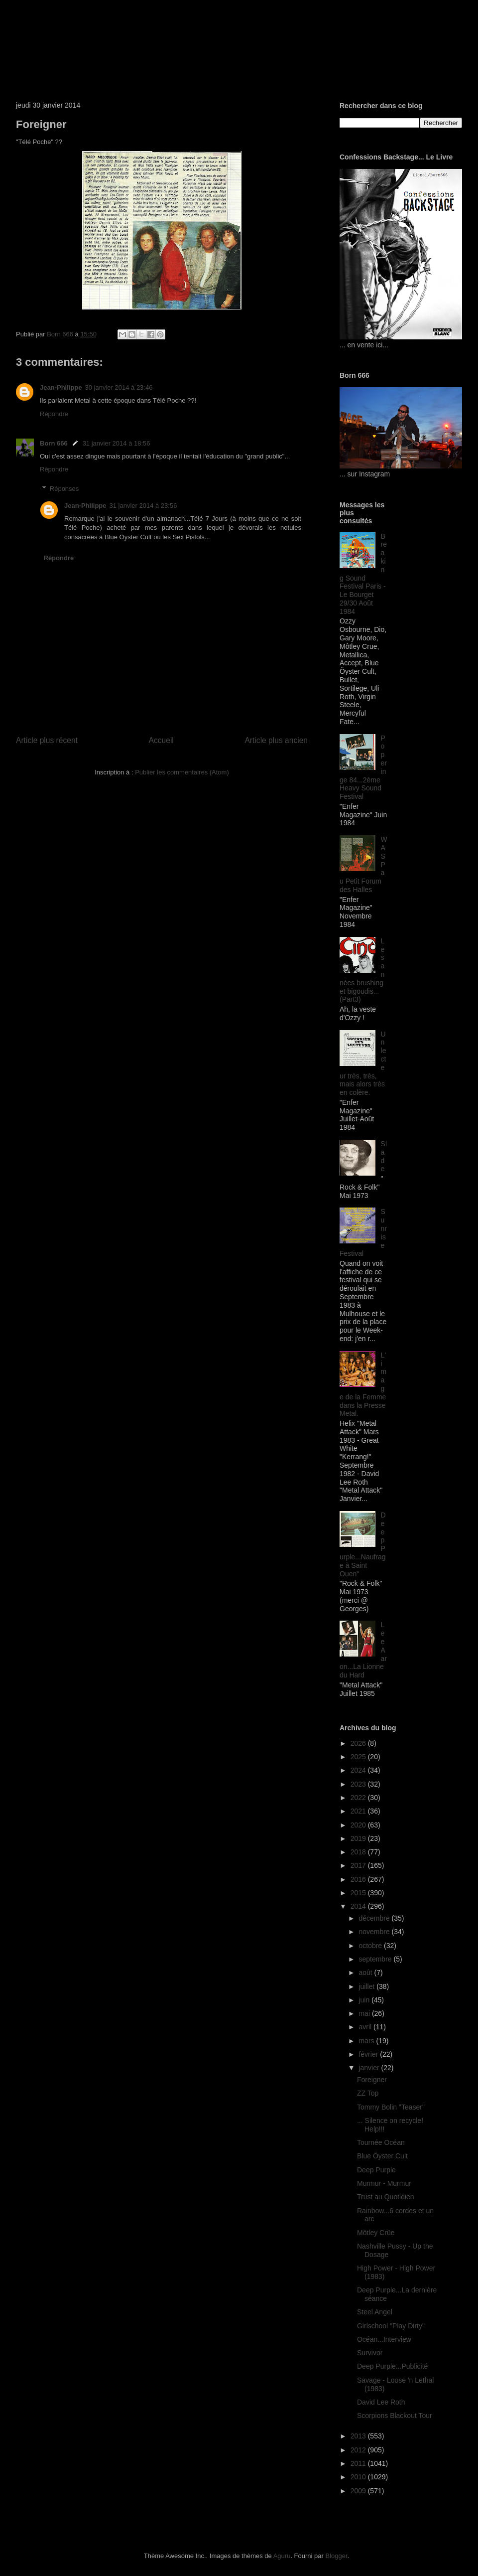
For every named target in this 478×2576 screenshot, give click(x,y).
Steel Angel (374, 2312)
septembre (375, 1959)
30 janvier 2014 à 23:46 (119, 387)
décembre (374, 1918)
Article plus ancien (276, 740)
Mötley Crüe (375, 2233)
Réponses (64, 488)
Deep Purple (376, 2170)
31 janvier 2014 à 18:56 (116, 443)
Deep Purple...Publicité (392, 2366)
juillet (367, 1986)
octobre (371, 1946)
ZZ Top (367, 2093)
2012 (359, 2450)
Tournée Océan (381, 2142)
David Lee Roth (381, 2402)
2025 (359, 1757)
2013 (359, 2436)
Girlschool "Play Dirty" (391, 2326)
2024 (359, 1770)
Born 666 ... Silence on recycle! (154, 37)
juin (364, 2000)
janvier (369, 2068)
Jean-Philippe (61, 387)
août (366, 1972)
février (369, 2054)
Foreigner (372, 2080)
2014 (359, 1906)
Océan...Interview (384, 2339)
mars (367, 2041)
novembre (374, 1932)
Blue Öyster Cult (382, 2156)
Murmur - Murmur (384, 2183)
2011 (359, 2463)
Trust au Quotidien (385, 2197)
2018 (359, 1852)
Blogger (336, 2556)
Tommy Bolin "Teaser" (391, 2107)
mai (364, 2013)
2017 (359, 1865)
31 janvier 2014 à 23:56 (143, 505)
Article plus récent (47, 740)
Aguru (282, 2556)
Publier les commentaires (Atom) (182, 772)
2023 (359, 1784)
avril (365, 2027)
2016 (359, 1879)
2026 (359, 1743)
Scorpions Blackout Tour (394, 2416)
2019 (359, 1838)
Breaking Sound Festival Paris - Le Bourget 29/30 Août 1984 (363, 573)
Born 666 (54, 443)
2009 (359, 2491)
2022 (359, 1798)
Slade (384, 1156)
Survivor (369, 2353)
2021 (359, 1811)
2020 (359, 1825)
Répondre (54, 414)
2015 (359, 1893)
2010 (359, 2477)
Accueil (161, 740)
